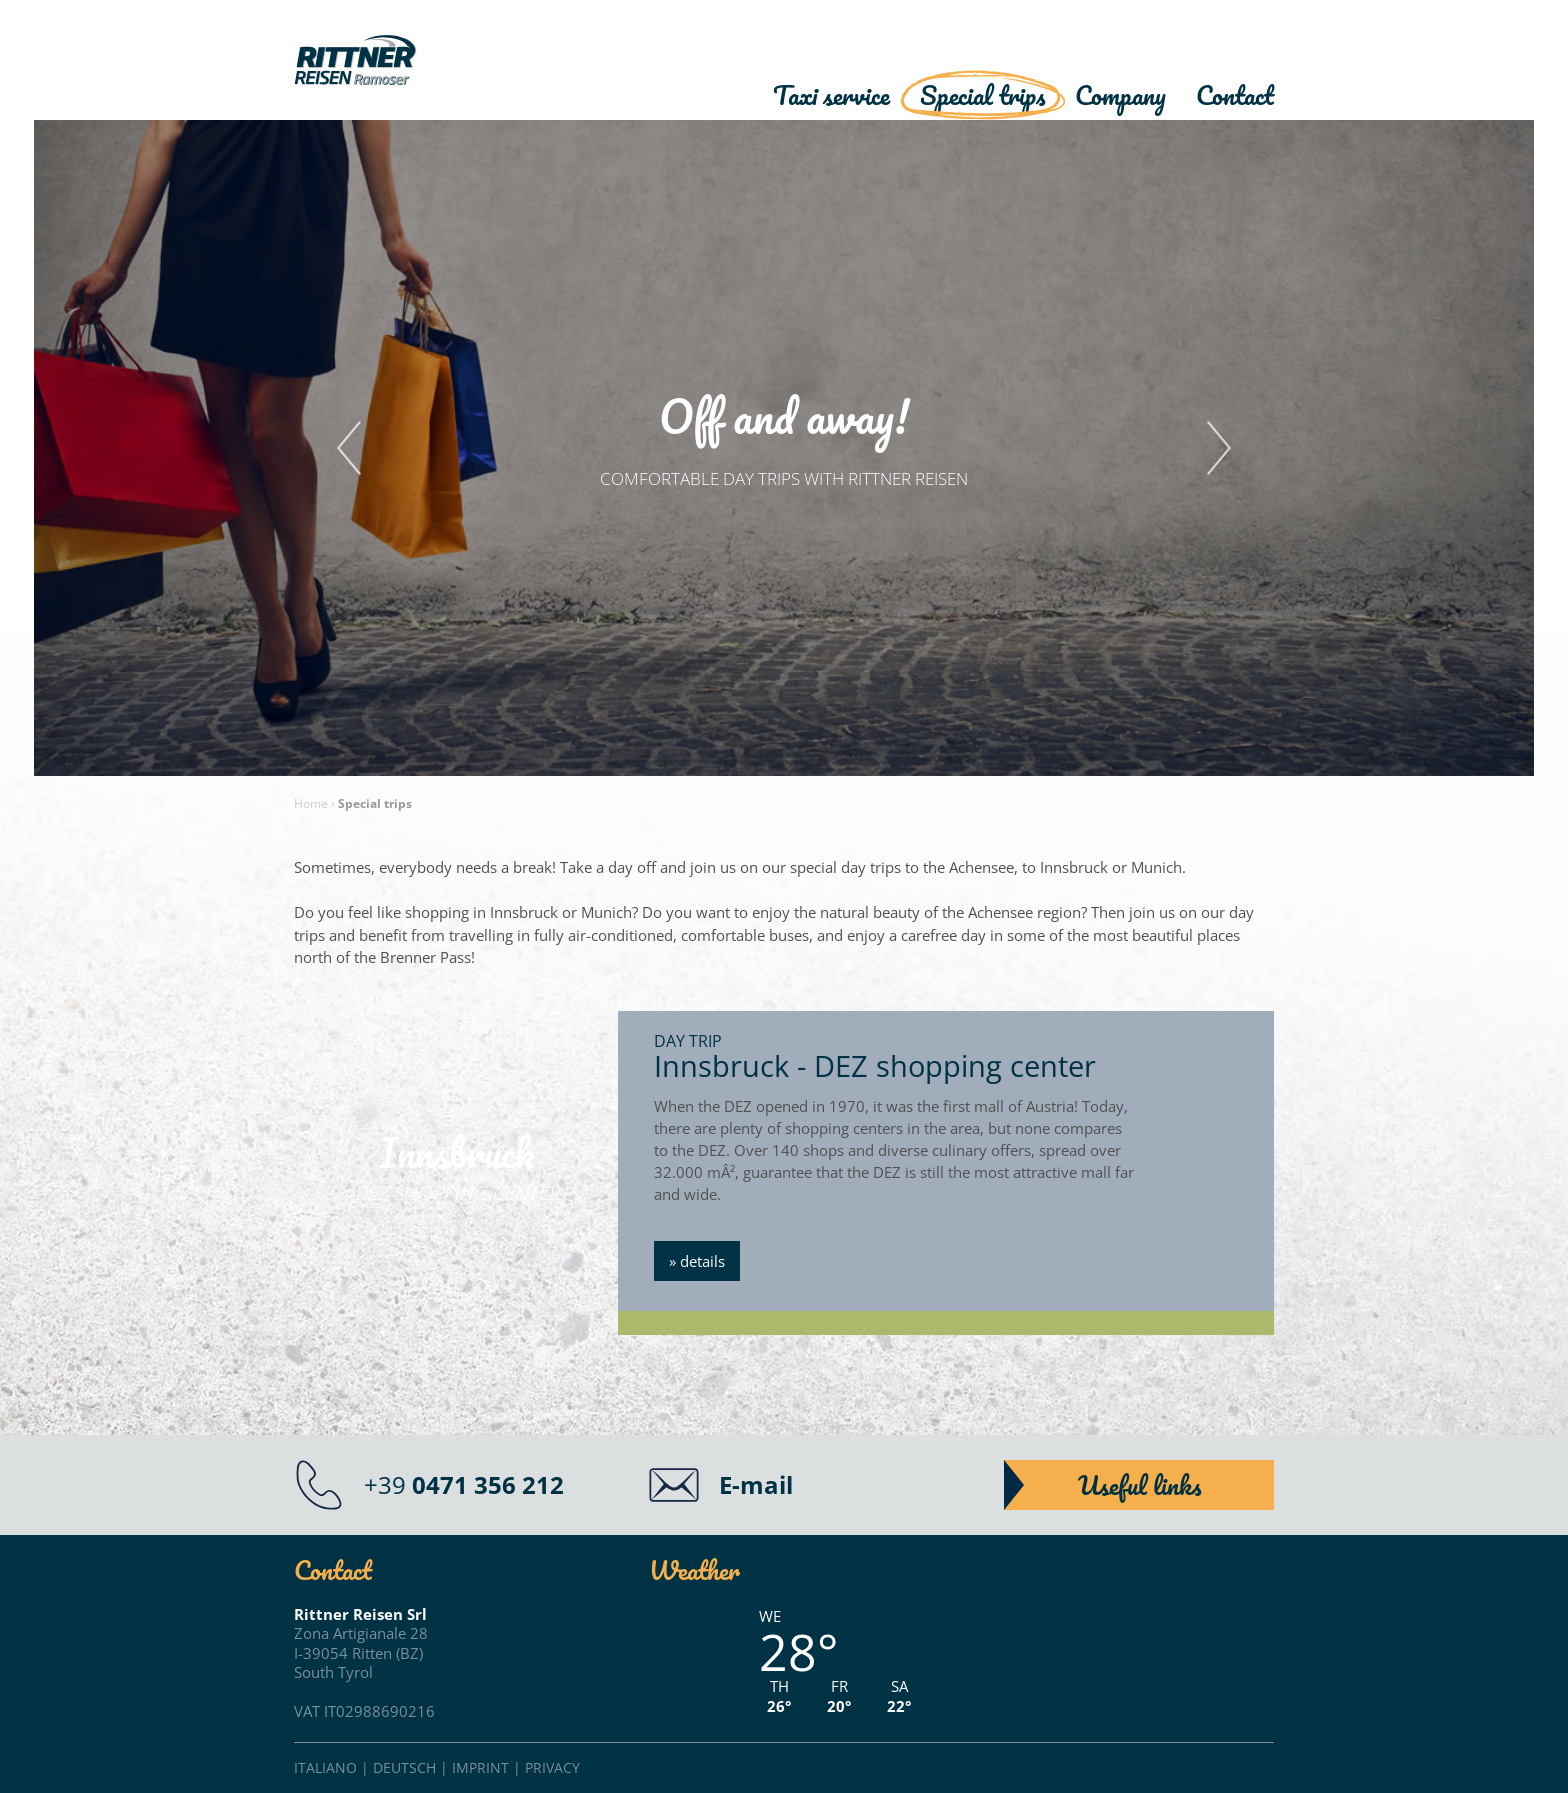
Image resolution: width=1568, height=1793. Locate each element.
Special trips (982, 95)
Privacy (552, 1767)
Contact (1235, 95)
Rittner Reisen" (409, 62)
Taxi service (831, 95)
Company (1120, 95)
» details (697, 1261)
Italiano (325, 1767)
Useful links (1139, 1485)
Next (1219, 448)
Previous (349, 448)
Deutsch (404, 1767)
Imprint (480, 1767)
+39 (464, 1484)
